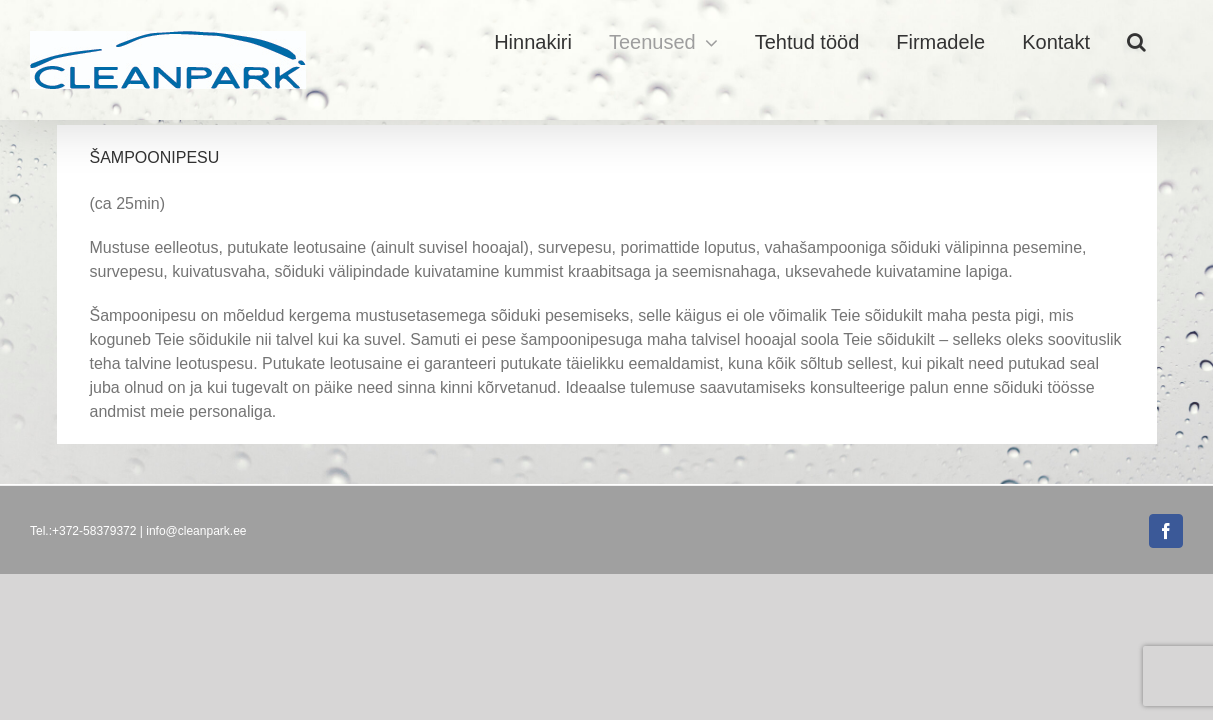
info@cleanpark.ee (196, 531)
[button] (1173, 42)
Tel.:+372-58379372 (83, 531)
